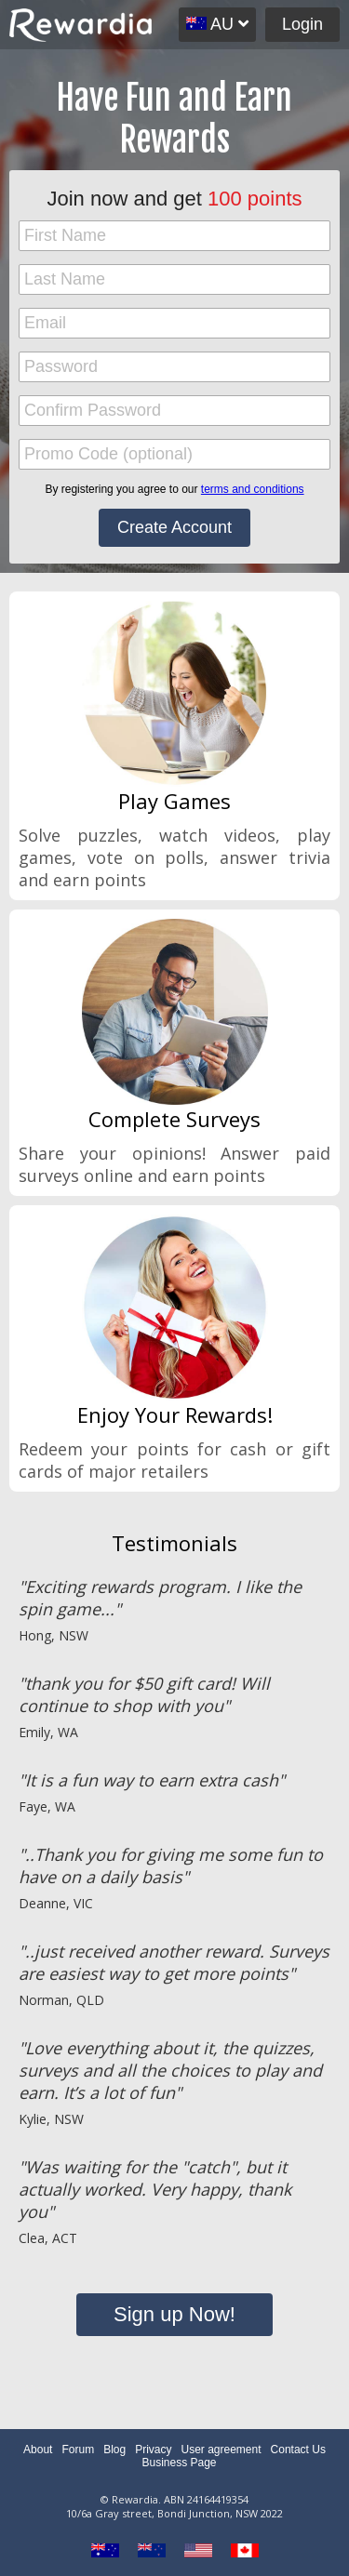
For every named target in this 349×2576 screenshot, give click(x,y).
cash (248, 1449)
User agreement (221, 2449)
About (37, 2449)
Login (302, 24)
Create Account (174, 527)
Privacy (153, 2449)
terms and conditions (252, 489)
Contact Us (298, 2449)
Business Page (178, 2462)
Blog (114, 2449)
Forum (77, 2449)
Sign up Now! (174, 2314)
